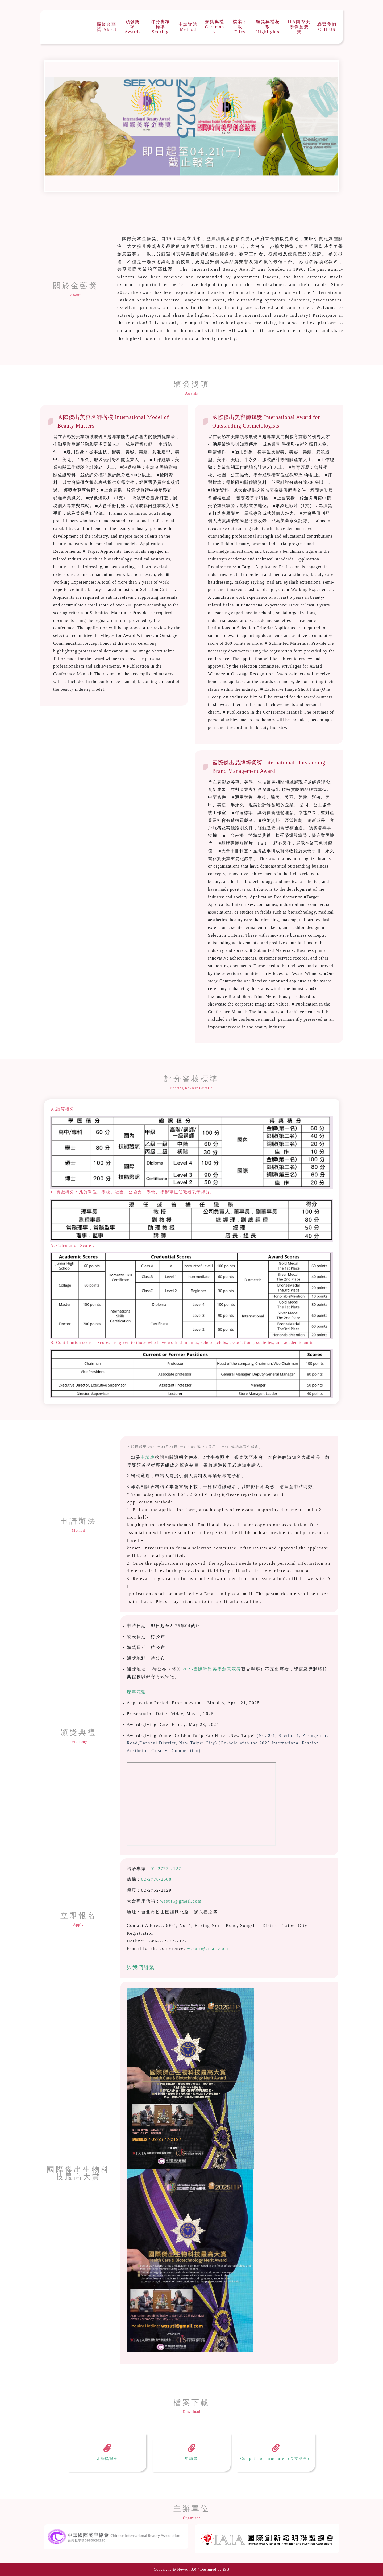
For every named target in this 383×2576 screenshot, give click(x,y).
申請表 (148, 1457)
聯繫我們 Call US (326, 27)
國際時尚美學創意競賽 (217, 1669)
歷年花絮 (136, 1692)
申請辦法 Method (188, 27)
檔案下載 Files (240, 26)
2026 (188, 1669)
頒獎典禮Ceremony (214, 26)
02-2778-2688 (156, 1879)
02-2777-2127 (166, 1868)
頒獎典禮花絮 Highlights (268, 26)
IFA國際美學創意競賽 (299, 26)
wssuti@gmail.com (181, 1901)
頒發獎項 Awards (132, 26)
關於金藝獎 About (106, 27)
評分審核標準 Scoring (160, 26)
